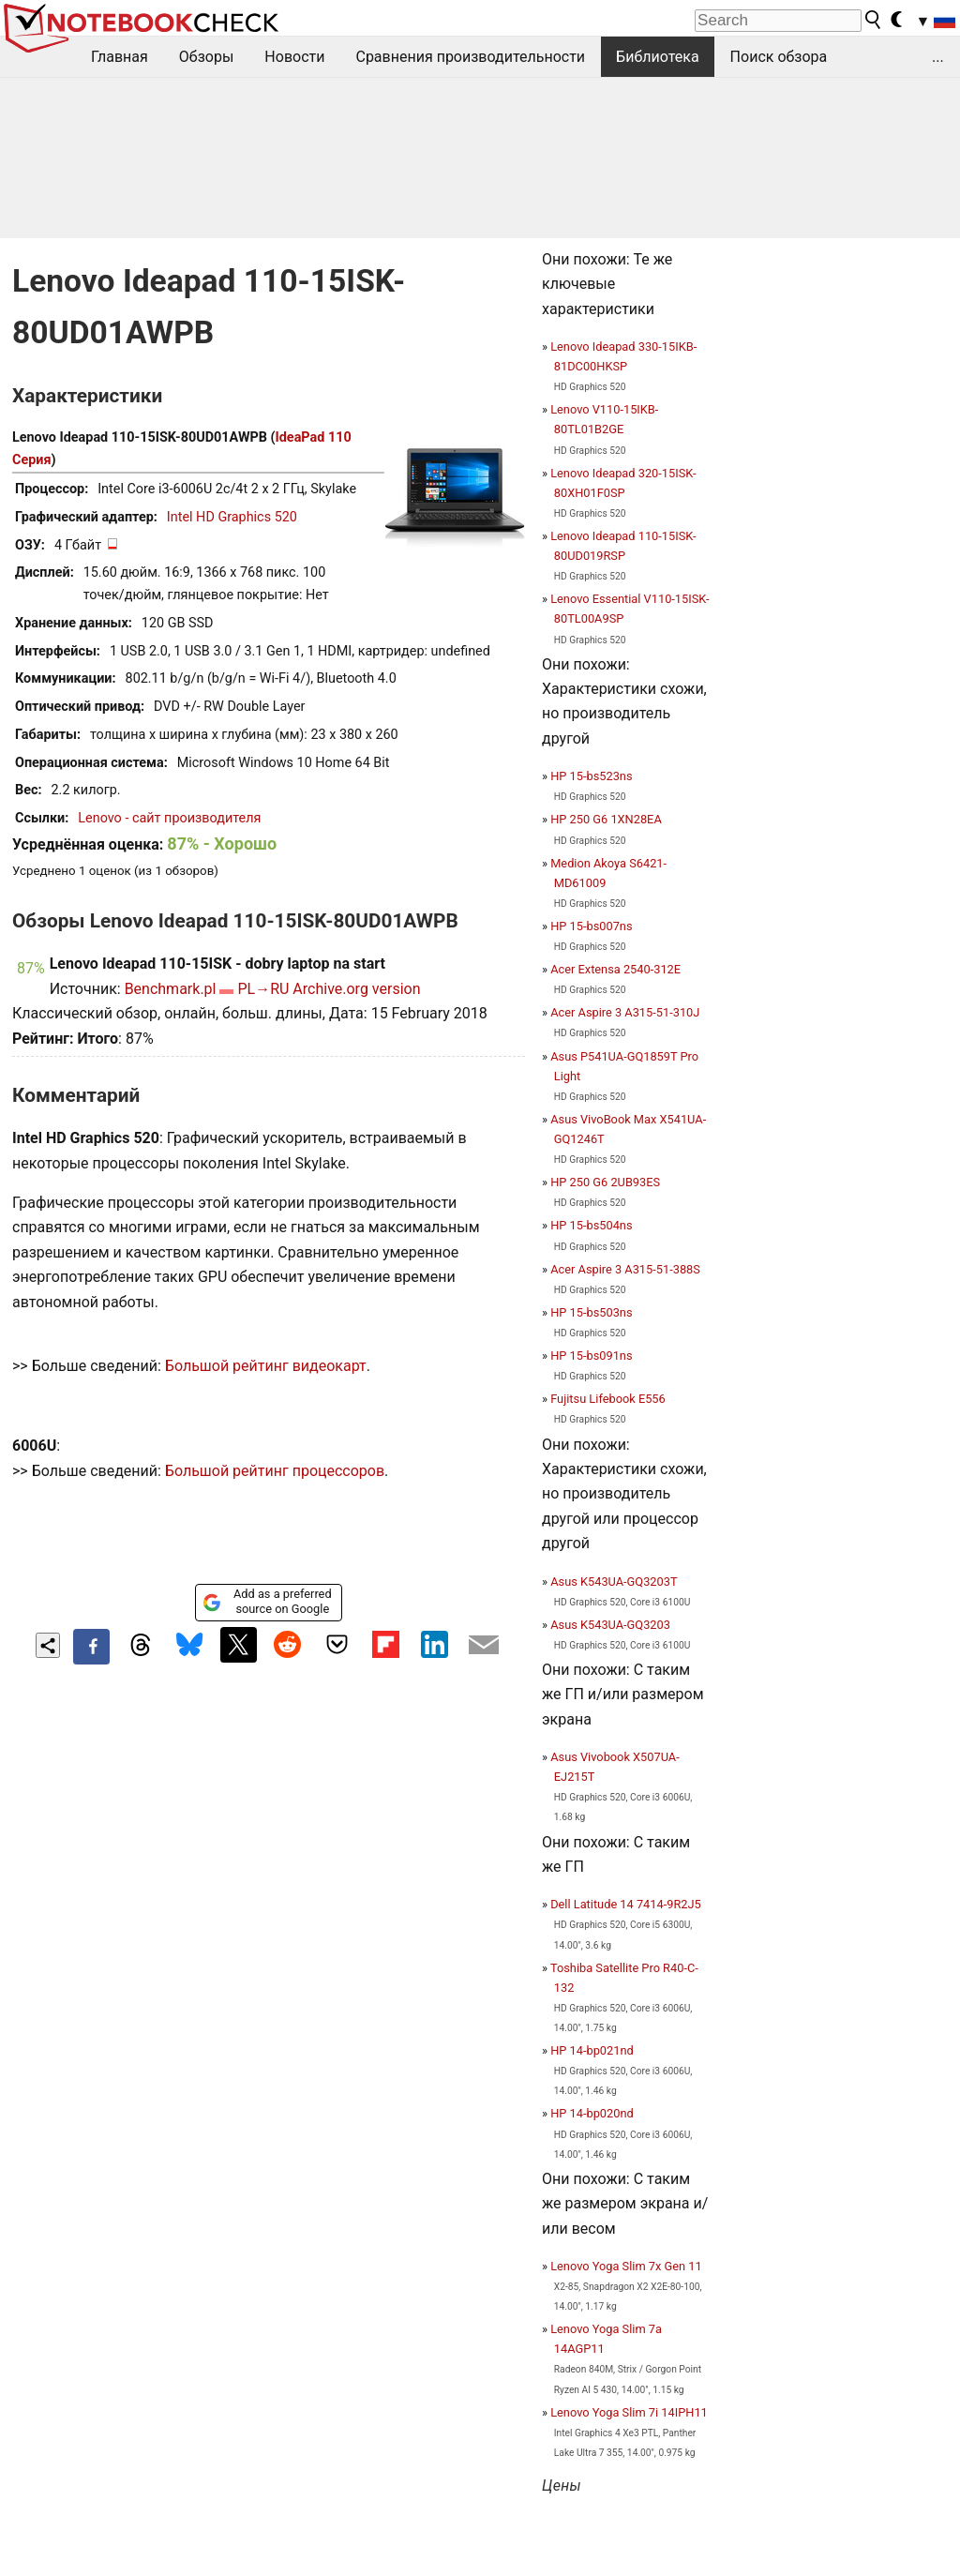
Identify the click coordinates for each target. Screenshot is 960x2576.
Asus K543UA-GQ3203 (610, 1625)
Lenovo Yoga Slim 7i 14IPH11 (629, 2412)
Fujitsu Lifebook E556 (608, 1399)
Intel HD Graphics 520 (232, 517)
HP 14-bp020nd (592, 2113)
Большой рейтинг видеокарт (266, 1366)
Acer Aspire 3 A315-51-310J (624, 1012)
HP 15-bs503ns (591, 1312)
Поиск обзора (779, 57)
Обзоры (206, 57)
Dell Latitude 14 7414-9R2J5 (625, 1904)
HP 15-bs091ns (591, 1355)
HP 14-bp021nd (592, 2050)
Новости (294, 57)
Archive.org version (356, 989)
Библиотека (657, 57)
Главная (119, 57)
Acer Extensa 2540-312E (615, 969)
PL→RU (263, 989)
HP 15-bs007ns (591, 926)
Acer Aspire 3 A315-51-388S (625, 1269)
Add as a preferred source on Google (266, 1601)
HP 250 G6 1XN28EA (606, 819)
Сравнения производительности (470, 57)
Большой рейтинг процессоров (274, 1471)
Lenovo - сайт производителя (169, 818)
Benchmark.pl (171, 989)
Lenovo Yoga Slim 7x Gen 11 (626, 2266)
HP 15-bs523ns (591, 776)
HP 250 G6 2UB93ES (605, 1182)
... (938, 57)
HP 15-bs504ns (591, 1225)
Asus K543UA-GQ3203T (613, 1581)
